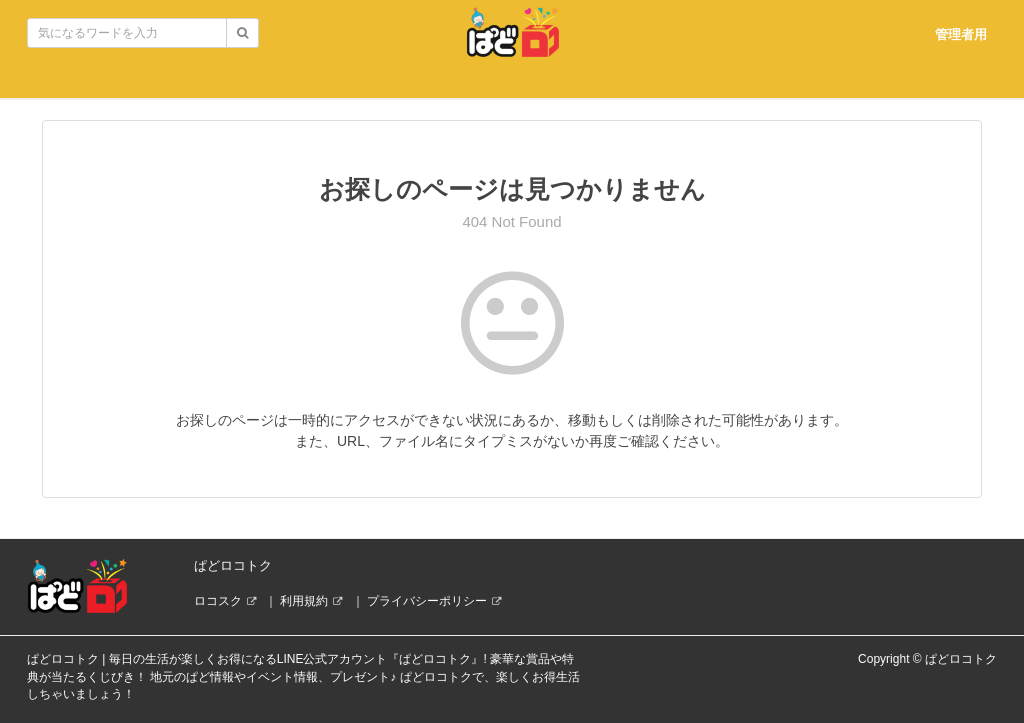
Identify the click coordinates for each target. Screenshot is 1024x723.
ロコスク (218, 601)
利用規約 (304, 601)
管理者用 (961, 34)
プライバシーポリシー (427, 601)
